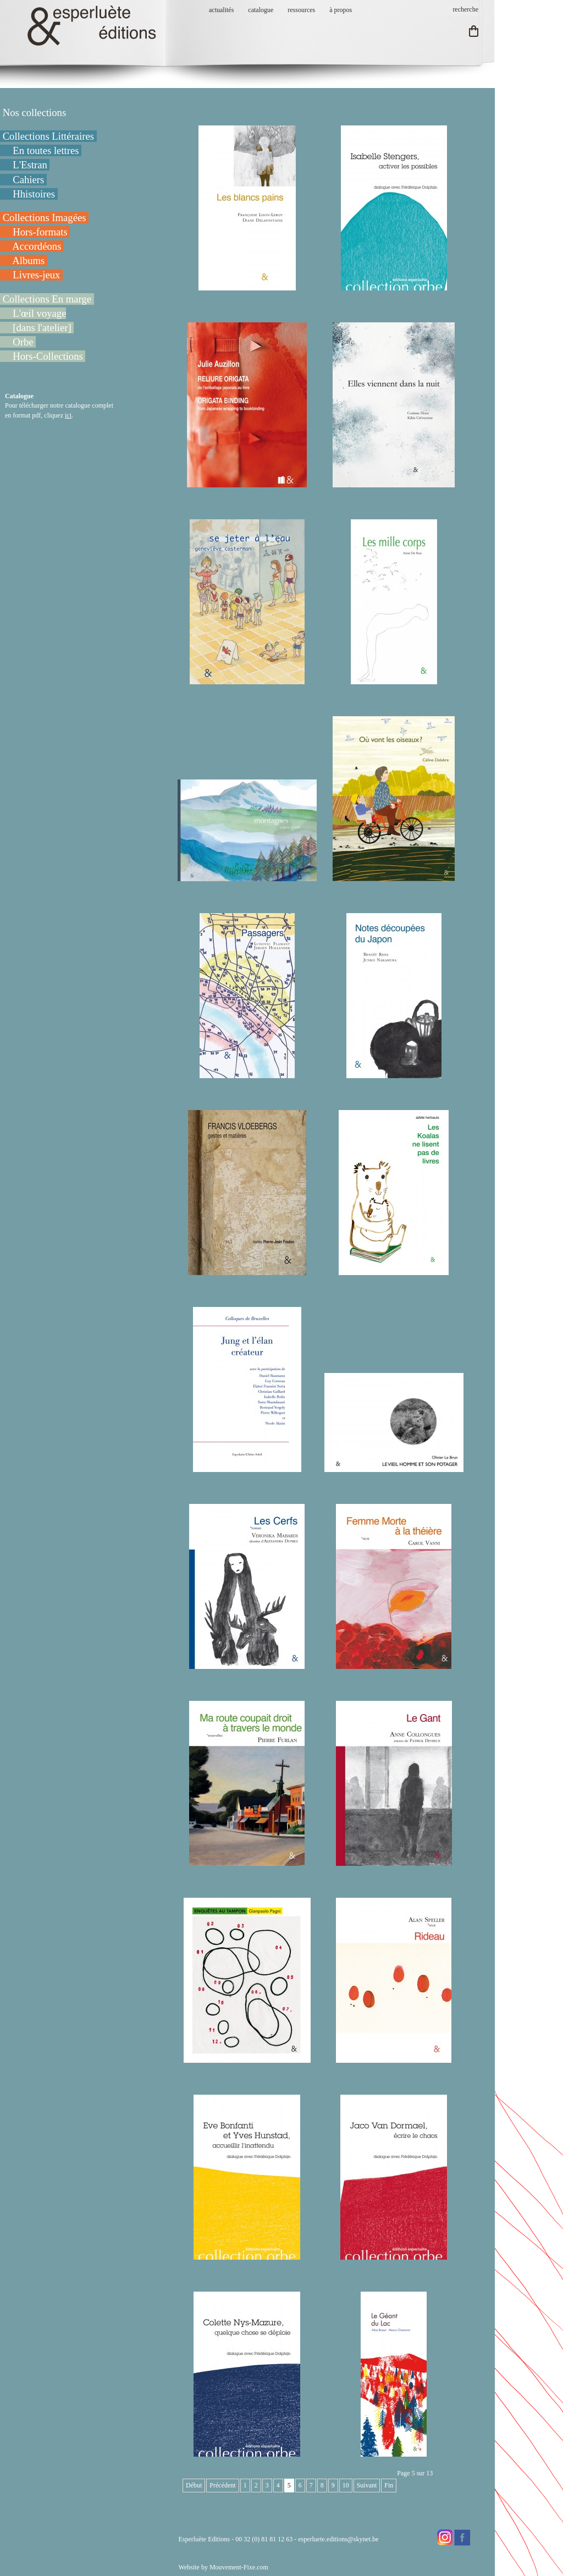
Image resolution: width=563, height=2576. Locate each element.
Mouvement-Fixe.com (238, 2567)
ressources (301, 10)
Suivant (367, 2485)
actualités (221, 10)
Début (194, 2485)
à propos (340, 10)
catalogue (260, 10)
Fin (388, 2485)
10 (346, 2485)
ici (68, 415)
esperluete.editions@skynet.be (338, 2539)
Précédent (222, 2485)
